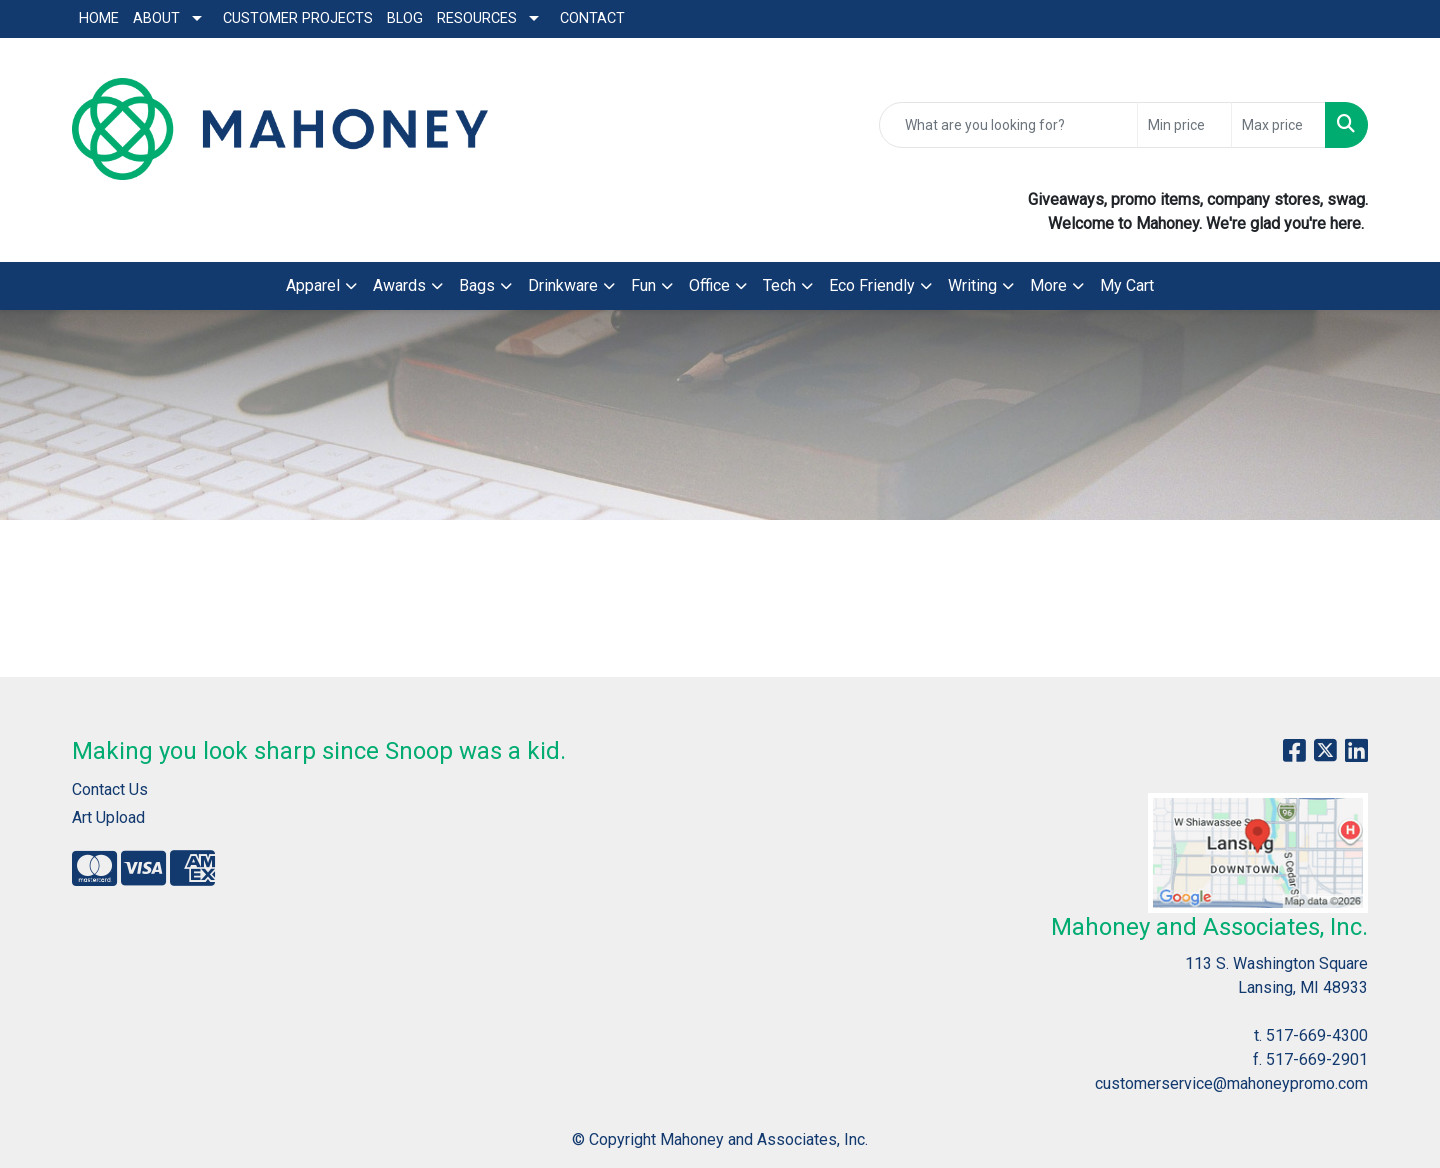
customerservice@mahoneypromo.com (1231, 1083)
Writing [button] (972, 285)
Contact (592, 18)
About (156, 18)
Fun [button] (643, 285)
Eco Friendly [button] (872, 285)
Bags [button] (477, 285)
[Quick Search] (1008, 125)
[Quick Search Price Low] (1184, 125)
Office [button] (709, 285)
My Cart (1127, 285)
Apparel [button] (313, 285)
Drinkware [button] (563, 285)
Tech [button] (779, 285)
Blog (405, 18)
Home (99, 18)
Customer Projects (298, 18)
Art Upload (108, 817)
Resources (477, 18)
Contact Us (110, 789)
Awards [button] (399, 285)
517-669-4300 (1317, 1035)
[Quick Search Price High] (1278, 125)
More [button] (1048, 285)
